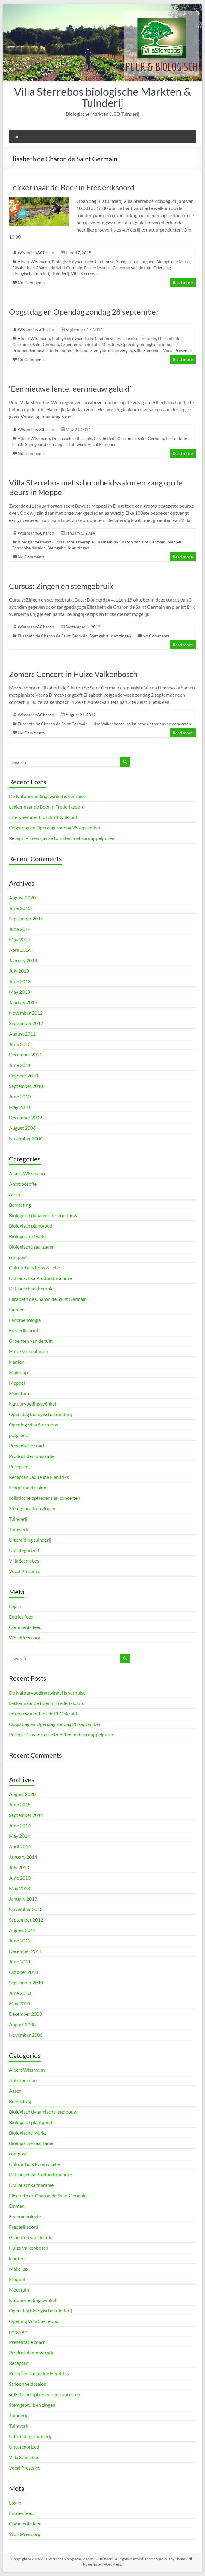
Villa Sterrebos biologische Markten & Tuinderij (102, 97)
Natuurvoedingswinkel (32, 1403)
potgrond (18, 1435)
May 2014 (19, 939)
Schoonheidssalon (72, 350)
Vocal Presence (177, 350)
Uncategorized (24, 1550)
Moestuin (110, 344)
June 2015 (20, 908)
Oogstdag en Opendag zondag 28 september (84, 311)
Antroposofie (23, 1184)
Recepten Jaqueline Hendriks (39, 1477)
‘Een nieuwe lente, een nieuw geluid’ (70, 388)
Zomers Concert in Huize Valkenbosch (73, 674)
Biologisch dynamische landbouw (83, 261)
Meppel (174, 541)
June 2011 (20, 1065)
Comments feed (25, 1627)
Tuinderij (60, 273)
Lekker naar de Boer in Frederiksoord (72, 187)
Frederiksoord (97, 267)
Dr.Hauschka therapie (136, 338)
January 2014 (23, 960)
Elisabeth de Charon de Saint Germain (47, 267)
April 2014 (20, 950)
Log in (15, 1606)
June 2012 (20, 1044)
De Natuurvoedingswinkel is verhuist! (47, 796)
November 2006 (25, 1138)
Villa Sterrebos (84, 273)
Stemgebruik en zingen (111, 350)
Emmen (17, 1309)
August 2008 (22, 1128)
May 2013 (19, 992)
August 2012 (22, 1033)
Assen (15, 1194)
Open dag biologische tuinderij (149, 344)
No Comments (31, 282)
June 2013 (20, 981)
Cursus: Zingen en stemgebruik (61, 586)
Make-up (18, 1372)
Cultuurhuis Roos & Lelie (34, 1267)
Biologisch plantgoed (135, 261)
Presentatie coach (27, 1445)
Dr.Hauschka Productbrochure (40, 1278)
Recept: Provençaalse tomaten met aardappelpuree (61, 838)
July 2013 (19, 971)
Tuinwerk (77, 444)
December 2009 (25, 1117)
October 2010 (23, 1075)
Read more (183, 282)
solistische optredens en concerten (159, 723)
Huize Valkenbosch (107, 723)
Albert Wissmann (34, 261)
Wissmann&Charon (36, 252)
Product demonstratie (32, 350)
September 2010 (26, 1086)
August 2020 (22, 897)
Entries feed (21, 1616)
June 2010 (20, 1096)
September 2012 (26, 1023)
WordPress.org (24, 1637)
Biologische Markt (173, 261)
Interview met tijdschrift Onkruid (43, 817)
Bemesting (20, 1205)
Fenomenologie (25, 1320)
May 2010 (19, 1107)
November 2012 (25, 1013)
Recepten (18, 1466)
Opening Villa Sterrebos (33, 1424)
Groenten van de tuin (132, 267)
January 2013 (23, 1002)
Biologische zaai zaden (32, 1246)
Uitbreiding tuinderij (30, 1540)
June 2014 (20, 929)
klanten (17, 1362)
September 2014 (26, 918)
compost (18, 1257)
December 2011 (25, 1054)
